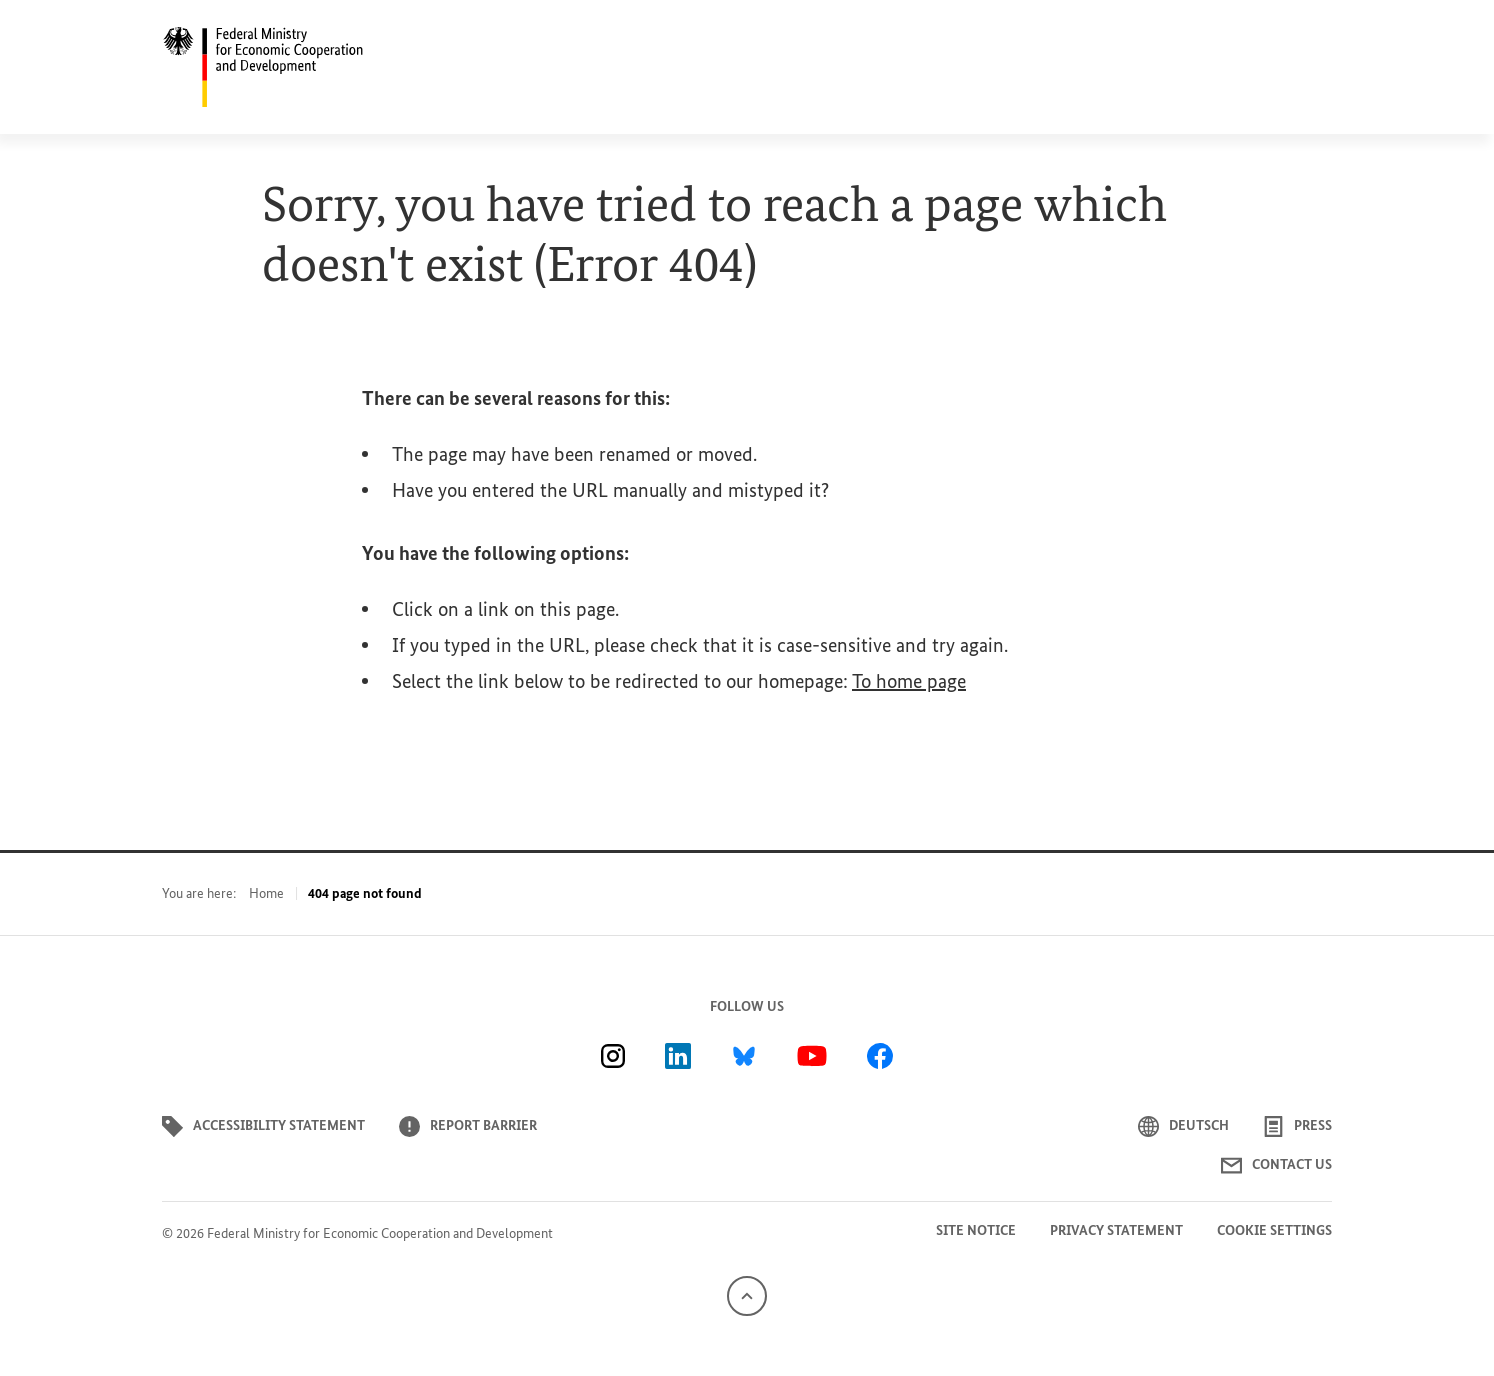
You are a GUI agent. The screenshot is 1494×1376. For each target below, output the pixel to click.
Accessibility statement (263, 1126)
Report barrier (468, 1126)
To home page (909, 681)
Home (266, 893)
